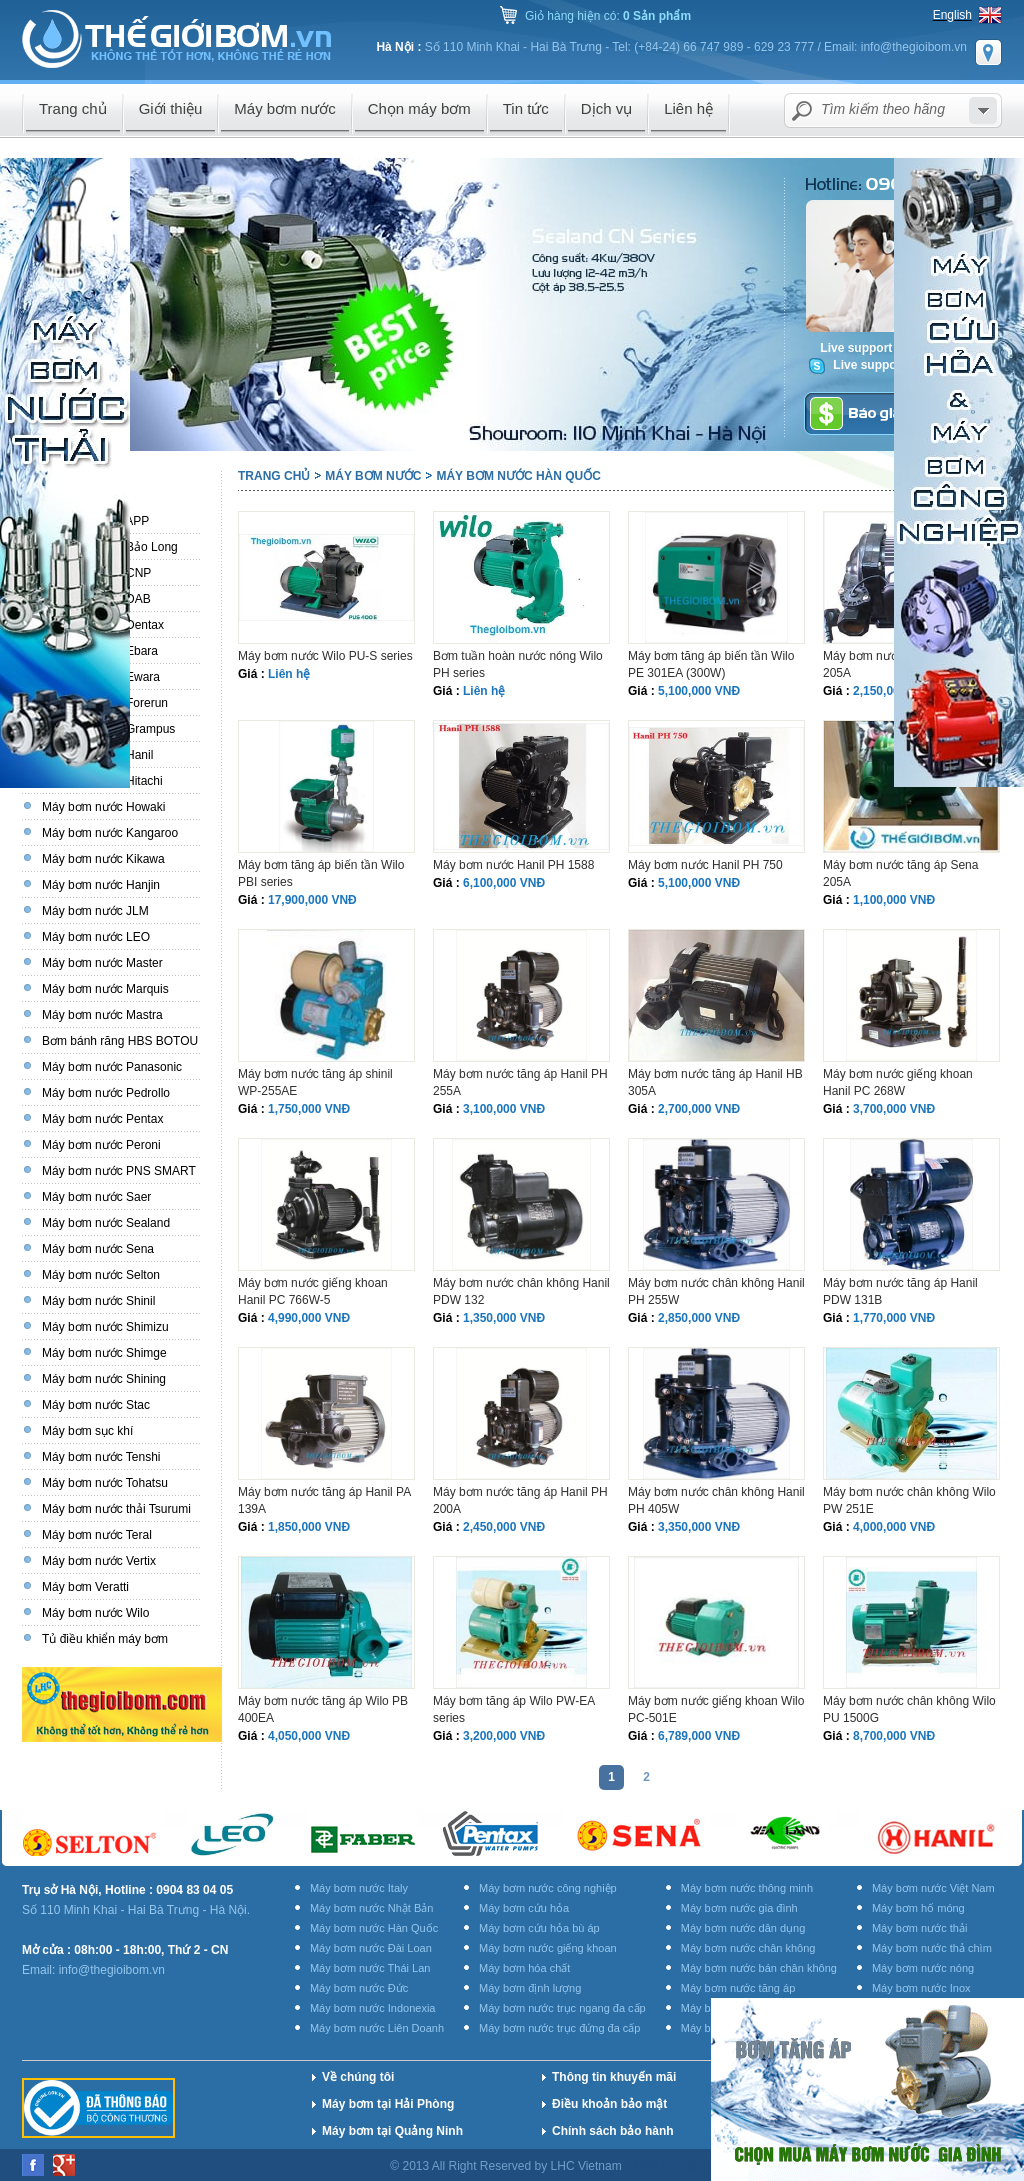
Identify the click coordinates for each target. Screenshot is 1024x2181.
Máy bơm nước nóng (923, 1968)
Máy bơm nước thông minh (747, 1888)
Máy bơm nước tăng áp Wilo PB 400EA (323, 1709)
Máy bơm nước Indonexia (373, 2008)
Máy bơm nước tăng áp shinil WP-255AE (315, 1082)
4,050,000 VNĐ (309, 1736)
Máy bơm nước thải (919, 1928)
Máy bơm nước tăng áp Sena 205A (900, 873)
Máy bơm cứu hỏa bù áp (539, 1928)
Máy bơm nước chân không (748, 1948)
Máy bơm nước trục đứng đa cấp (559, 2028)
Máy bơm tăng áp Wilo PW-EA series (514, 1709)
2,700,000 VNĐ (699, 1109)
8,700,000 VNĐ (894, 1736)
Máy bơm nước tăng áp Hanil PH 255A (520, 1082)
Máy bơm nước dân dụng (743, 1928)
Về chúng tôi (358, 2077)
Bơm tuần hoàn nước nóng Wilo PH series (518, 664)
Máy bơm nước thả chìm (932, 1948)
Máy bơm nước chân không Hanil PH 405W (716, 1500)
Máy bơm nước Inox (921, 1988)
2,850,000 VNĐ (699, 1318)
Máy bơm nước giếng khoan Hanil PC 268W (898, 1082)
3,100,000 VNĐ (504, 1109)
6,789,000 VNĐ (699, 1736)
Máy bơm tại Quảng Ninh (392, 2131)
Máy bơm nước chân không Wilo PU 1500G (909, 1709)
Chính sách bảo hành (613, 2131)
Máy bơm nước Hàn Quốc (518, 476)
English (952, 15)
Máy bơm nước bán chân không (759, 1968)
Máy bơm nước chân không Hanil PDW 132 (521, 1291)
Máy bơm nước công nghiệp (548, 1888)
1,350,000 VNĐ (504, 1318)
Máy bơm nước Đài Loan (371, 1948)
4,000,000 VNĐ (894, 1527)
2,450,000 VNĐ (504, 1527)
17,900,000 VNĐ (312, 900)
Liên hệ (289, 674)
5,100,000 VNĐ (699, 691)
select (983, 110)
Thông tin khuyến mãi (614, 2077)
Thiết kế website (677, 2166)
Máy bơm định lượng (530, 1988)
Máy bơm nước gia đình (739, 1908)
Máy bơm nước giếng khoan (548, 1948)
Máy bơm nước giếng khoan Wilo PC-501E (716, 1709)
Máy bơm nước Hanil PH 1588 (513, 865)
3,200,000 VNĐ (504, 1736)
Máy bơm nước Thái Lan (370, 1968)
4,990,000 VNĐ (309, 1318)
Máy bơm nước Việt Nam (933, 1888)
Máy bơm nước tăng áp (738, 1988)
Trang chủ (274, 476)
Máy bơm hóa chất (524, 1968)
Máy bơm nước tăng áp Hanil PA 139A (324, 1500)
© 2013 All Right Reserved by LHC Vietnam (507, 2166)
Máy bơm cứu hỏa (524, 1908)
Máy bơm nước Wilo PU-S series (325, 656)
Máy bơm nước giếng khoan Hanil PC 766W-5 (313, 1291)
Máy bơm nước (373, 476)
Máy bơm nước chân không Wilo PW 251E (909, 1500)
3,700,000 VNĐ (894, 1109)
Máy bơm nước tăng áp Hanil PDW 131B (900, 1291)
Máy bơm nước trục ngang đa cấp (562, 2008)
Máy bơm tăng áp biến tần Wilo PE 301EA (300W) (711, 664)
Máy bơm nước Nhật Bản (371, 1908)
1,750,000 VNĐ (309, 1109)
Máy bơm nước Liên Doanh (377, 2028)
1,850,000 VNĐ (309, 1527)
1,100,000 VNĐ (894, 900)
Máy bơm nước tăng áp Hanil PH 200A (520, 1500)
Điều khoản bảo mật (609, 2104)
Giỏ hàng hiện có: (608, 16)
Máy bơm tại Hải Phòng (388, 2104)
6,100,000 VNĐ (504, 883)
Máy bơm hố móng (918, 1908)
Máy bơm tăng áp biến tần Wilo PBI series (321, 873)
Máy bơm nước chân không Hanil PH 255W (716, 1291)
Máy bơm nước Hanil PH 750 (705, 865)
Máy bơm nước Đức (359, 1988)
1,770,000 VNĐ (894, 1318)
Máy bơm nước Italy (359, 1888)
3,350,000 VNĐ (699, 1527)
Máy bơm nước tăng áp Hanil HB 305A (715, 1082)
